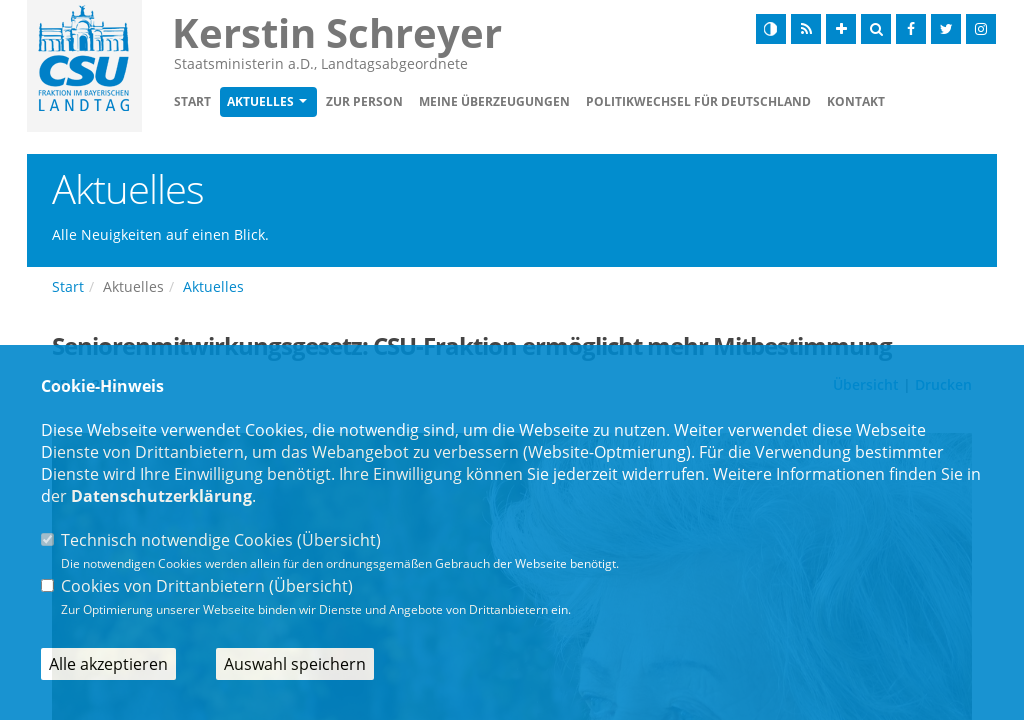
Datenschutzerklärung (161, 496)
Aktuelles (260, 101)
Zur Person (364, 101)
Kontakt (856, 101)
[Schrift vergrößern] (841, 29)
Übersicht (339, 540)
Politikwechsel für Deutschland (698, 101)
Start (192, 101)
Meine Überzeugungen (494, 101)
